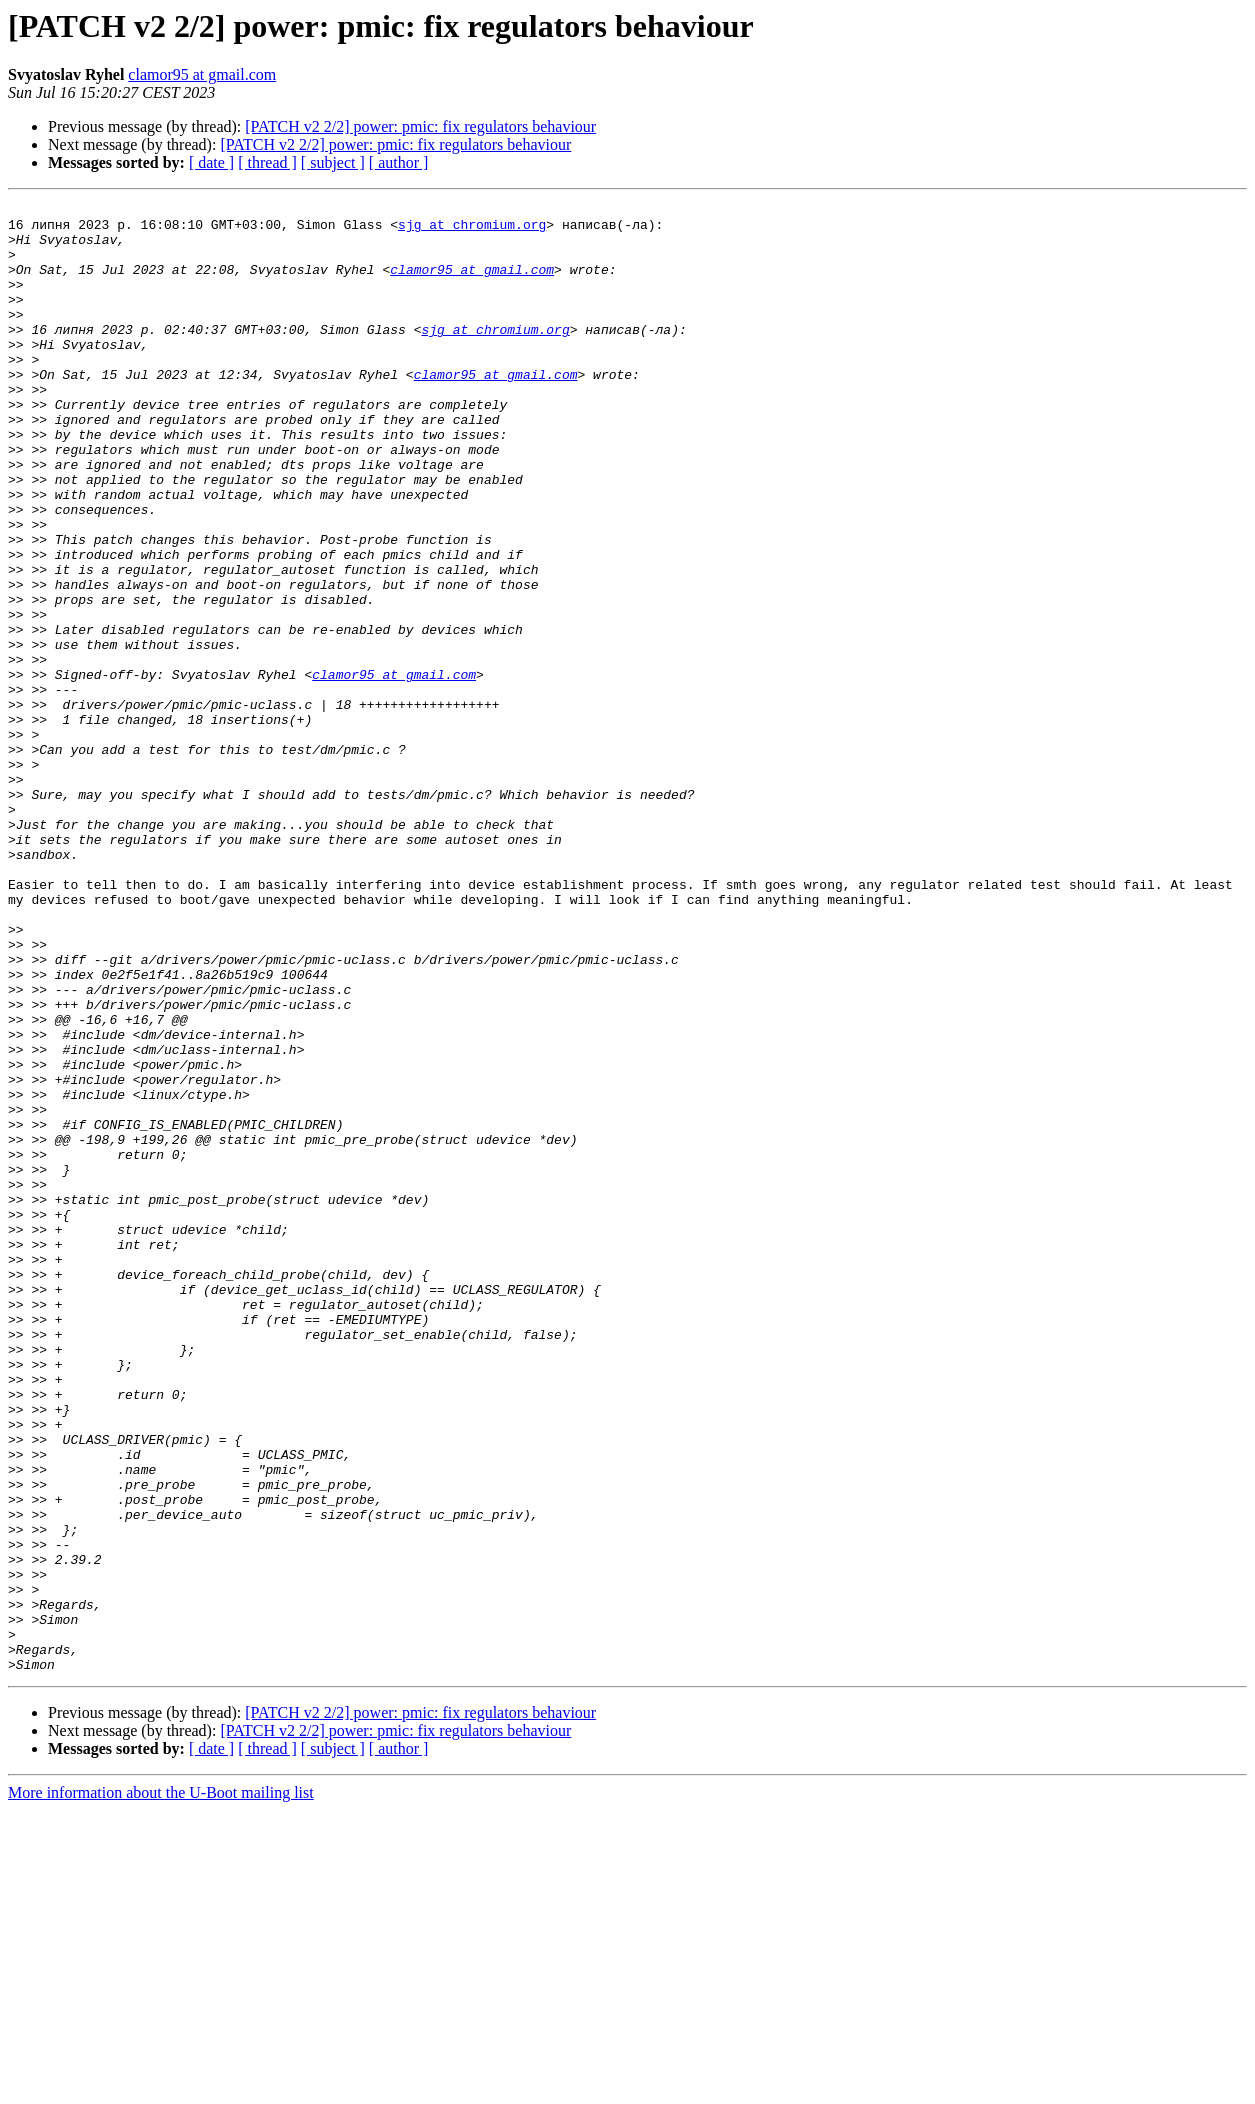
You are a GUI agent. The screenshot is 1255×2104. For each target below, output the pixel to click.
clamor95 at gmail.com (202, 74)
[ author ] (399, 162)
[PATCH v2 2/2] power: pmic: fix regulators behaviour (420, 126)
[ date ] (211, 162)
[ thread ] (267, 162)
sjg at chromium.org (472, 230)
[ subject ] (333, 162)
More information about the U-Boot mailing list (161, 2086)
